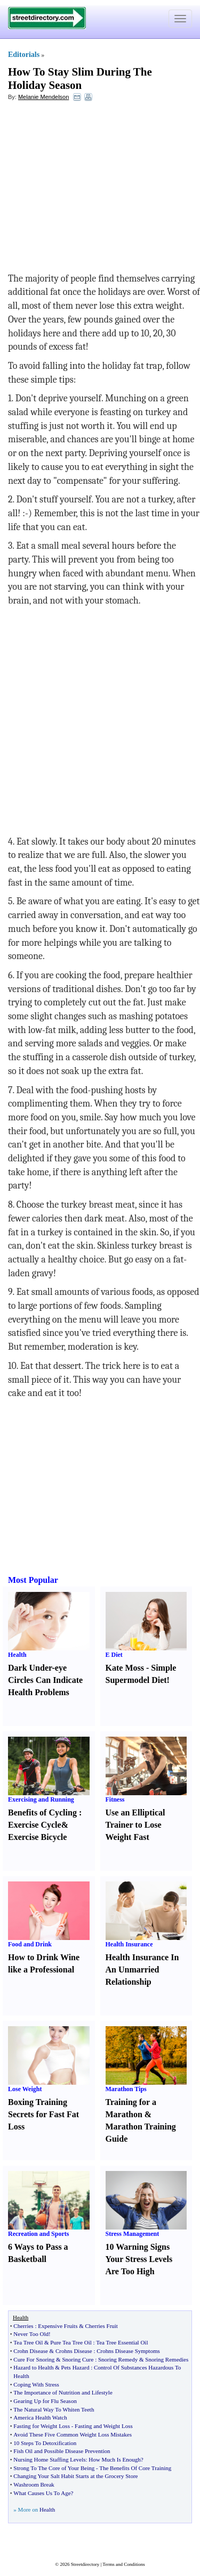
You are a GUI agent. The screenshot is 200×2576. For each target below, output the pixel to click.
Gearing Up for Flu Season (45, 2401)
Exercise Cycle (34, 1824)
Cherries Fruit (101, 2326)
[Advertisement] (95, 186)
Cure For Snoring (33, 2359)
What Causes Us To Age (41, 2493)
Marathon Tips (126, 2089)
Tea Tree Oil (28, 2342)
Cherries (23, 2326)
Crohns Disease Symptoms (128, 2351)
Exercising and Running (41, 1799)
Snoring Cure (77, 2359)
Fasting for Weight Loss (41, 2426)
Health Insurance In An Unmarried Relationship (142, 1969)
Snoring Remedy (118, 2359)
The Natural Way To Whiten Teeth (53, 2409)
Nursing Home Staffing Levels (49, 2459)
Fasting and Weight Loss (104, 2426)
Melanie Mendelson (43, 97)
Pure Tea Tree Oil (71, 2342)
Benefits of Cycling (42, 1812)
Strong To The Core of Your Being (53, 2468)
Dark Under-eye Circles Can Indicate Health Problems (45, 1680)
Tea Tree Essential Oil (122, 2342)
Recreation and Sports (38, 2234)
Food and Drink (30, 1944)
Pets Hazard (75, 2367)
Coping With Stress (36, 2384)
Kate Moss (125, 1667)
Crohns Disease (73, 2351)
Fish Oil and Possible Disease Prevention (61, 2451)
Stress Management (132, 2234)
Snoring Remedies (166, 2359)
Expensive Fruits (57, 2326)
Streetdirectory (85, 2564)
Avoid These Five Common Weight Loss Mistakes (72, 2434)
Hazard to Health (33, 2367)
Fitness (115, 1799)
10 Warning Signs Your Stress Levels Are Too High (139, 2259)
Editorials (23, 55)
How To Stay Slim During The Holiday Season (80, 78)
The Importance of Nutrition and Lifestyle (62, 2392)
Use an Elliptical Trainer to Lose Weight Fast (135, 1825)
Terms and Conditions (123, 2564)
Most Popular (33, 1579)
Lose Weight (25, 2089)
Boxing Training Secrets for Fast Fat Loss (43, 2114)
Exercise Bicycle (37, 1837)
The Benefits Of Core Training (135, 2468)
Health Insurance (129, 1944)
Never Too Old (31, 2334)
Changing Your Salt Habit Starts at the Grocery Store (75, 2476)
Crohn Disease (30, 2351)
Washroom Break (33, 2484)
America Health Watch (40, 2417)
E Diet (114, 1654)
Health (17, 1654)
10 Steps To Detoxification (44, 2443)
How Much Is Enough (114, 2459)
